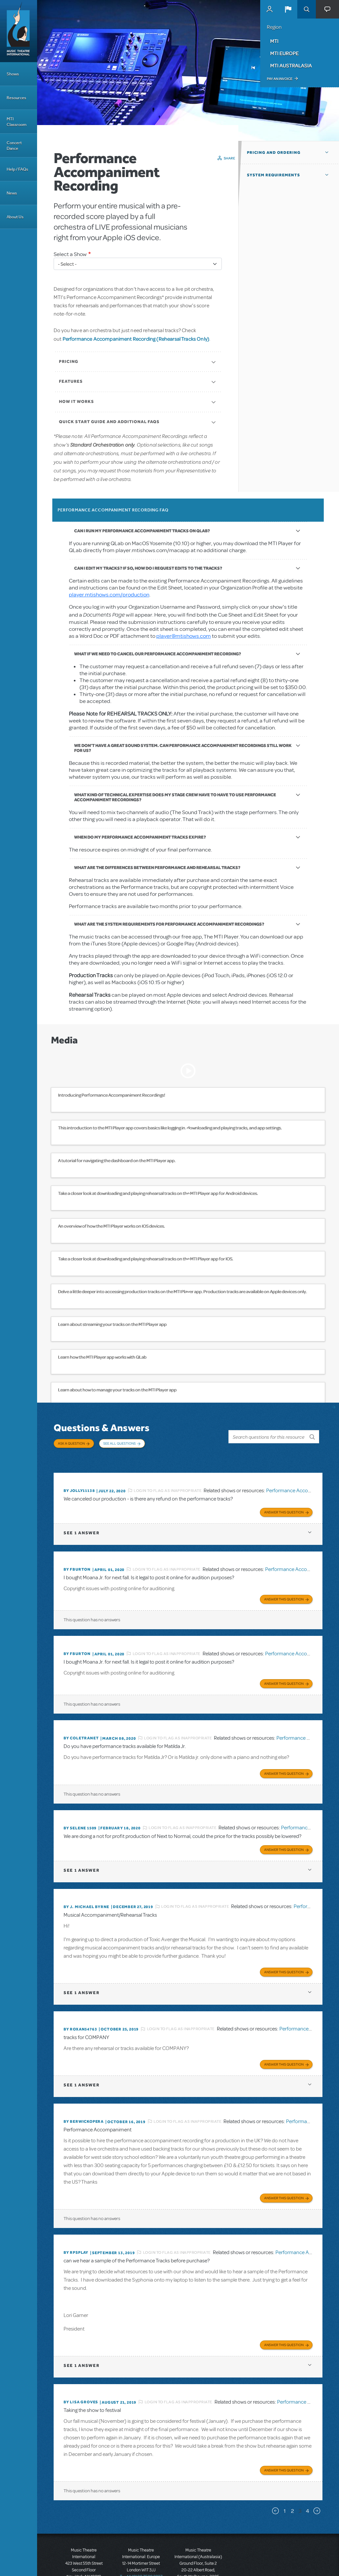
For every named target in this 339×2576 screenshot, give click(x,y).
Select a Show (70, 254)
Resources (16, 98)
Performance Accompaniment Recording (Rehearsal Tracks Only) (136, 338)
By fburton (77, 1557)
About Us (15, 217)
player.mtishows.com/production (109, 594)
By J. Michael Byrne (86, 1886)
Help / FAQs (17, 169)
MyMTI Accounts (269, 9)
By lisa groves (81, 2373)
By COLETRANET (81, 1722)
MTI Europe (284, 53)
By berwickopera (84, 2097)
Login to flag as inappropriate (168, 1480)
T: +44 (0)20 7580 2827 (141, 2546)
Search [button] (306, 9)
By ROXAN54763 (80, 2006)
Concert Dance (14, 145)
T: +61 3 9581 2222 (198, 2559)
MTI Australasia (291, 65)
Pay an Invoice (279, 78)
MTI (274, 41)
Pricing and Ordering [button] (274, 152)
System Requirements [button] (273, 175)
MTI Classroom (16, 121)
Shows (13, 74)
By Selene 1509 (80, 1809)
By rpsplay (76, 2226)
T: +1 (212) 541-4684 (83, 2552)
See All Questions (119, 1443)
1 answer (81, 1520)
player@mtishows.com (183, 636)
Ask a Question (71, 1443)
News (12, 193)
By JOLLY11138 (79, 1480)
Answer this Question (284, 1500)
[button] (288, 9)
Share (229, 158)
